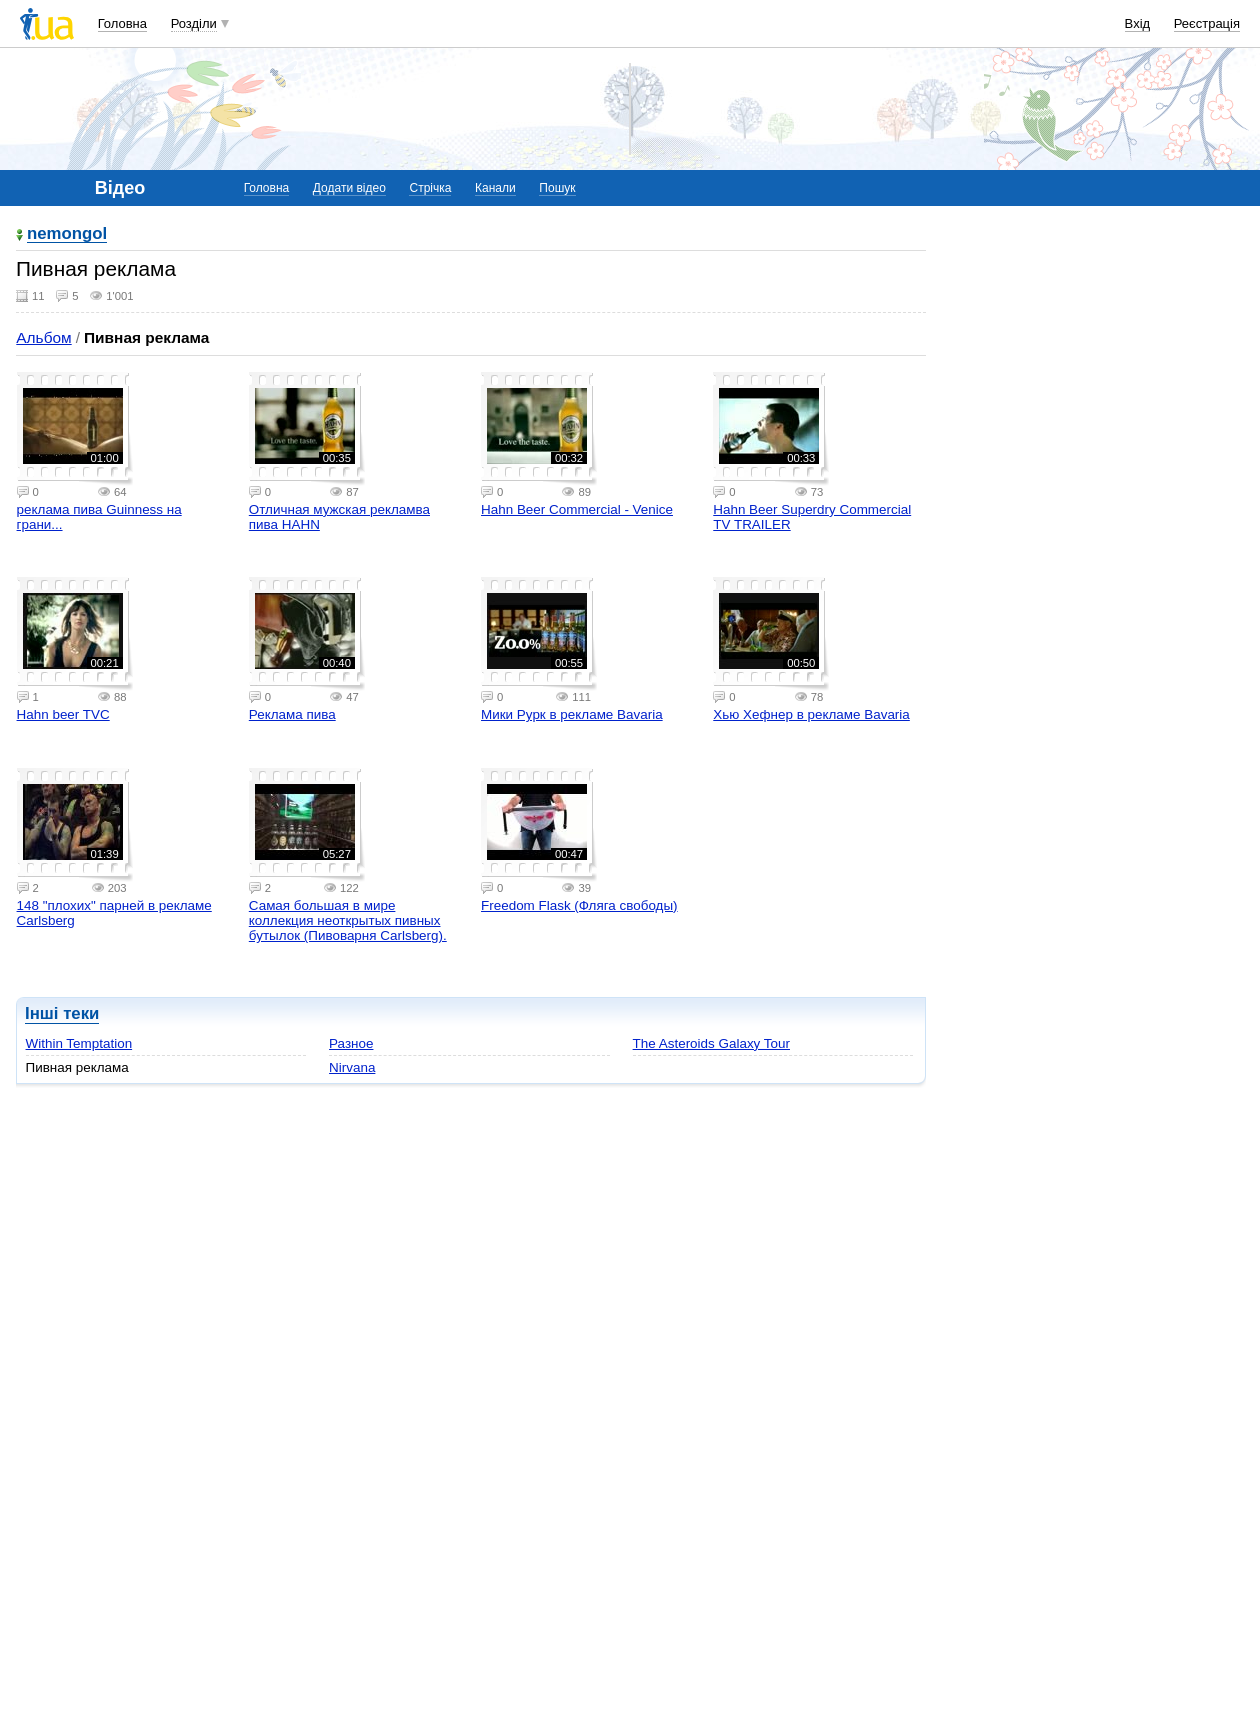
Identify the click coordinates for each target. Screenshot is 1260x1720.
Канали (495, 188)
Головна (122, 23)
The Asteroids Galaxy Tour (711, 1043)
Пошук (557, 188)
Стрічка (430, 188)
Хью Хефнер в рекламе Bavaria (811, 714)
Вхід (1138, 23)
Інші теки (62, 1013)
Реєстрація (1207, 23)
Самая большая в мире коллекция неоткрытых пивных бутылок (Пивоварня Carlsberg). (348, 920)
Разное (351, 1043)
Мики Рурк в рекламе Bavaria (572, 714)
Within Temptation (79, 1043)
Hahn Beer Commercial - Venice (577, 509)
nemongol (67, 234)
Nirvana (352, 1067)
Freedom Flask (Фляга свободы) (579, 905)
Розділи (194, 23)
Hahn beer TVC (63, 714)
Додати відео (349, 188)
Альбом (43, 337)
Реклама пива (292, 714)
